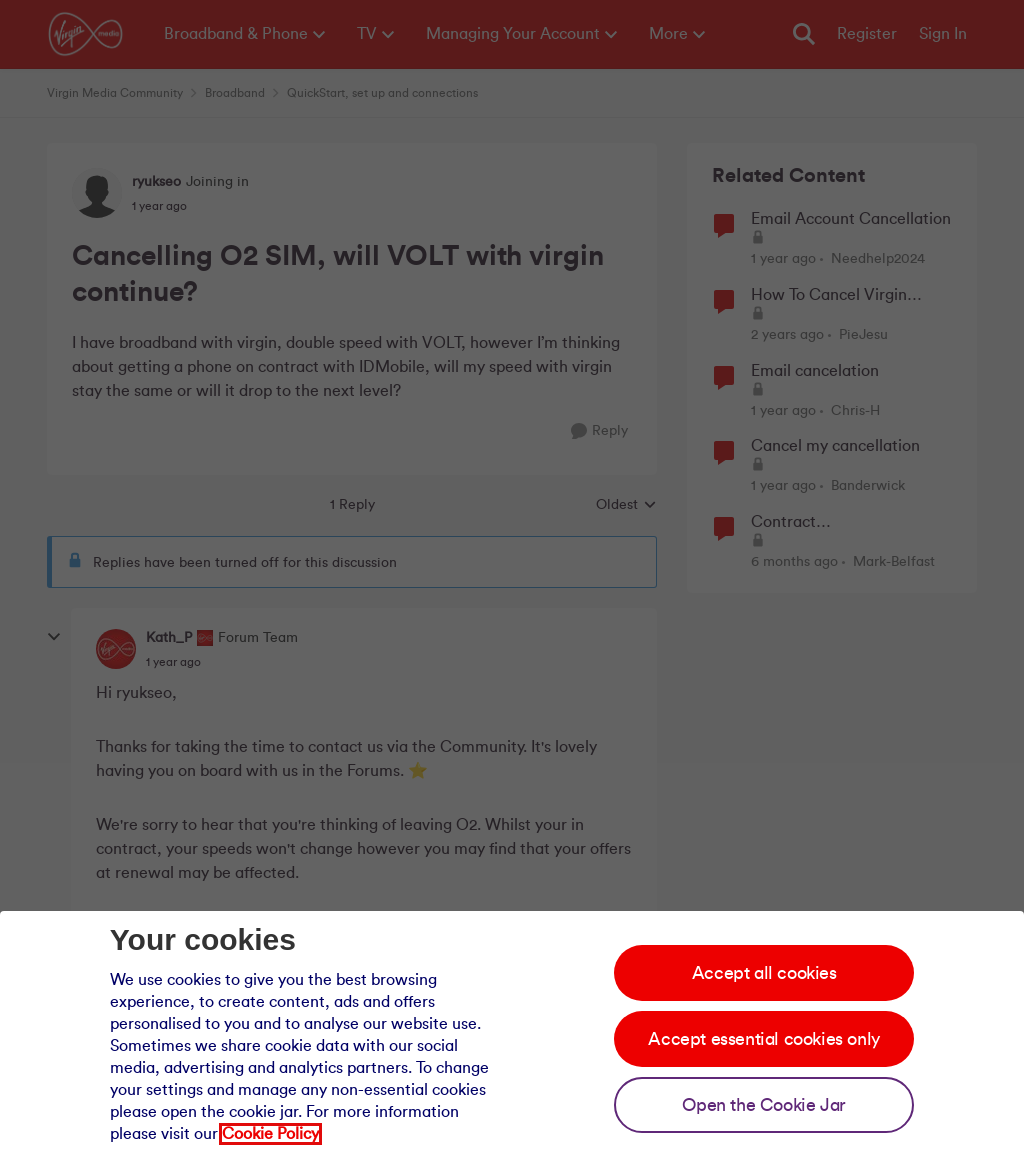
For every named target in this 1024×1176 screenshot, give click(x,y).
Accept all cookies (764, 973)
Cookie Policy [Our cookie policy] (270, 1134)
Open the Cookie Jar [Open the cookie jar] (763, 1105)
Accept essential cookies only (763, 1039)
